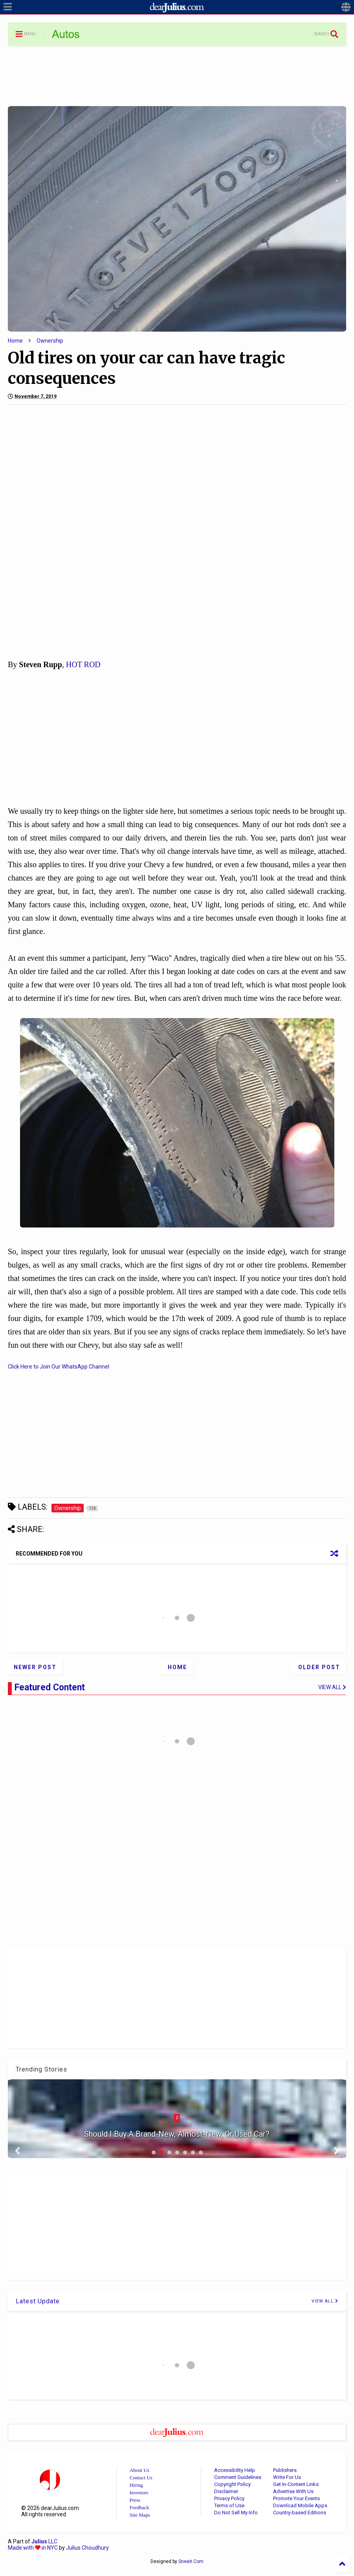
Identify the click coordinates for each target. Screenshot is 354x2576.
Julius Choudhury (87, 2548)
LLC (44, 2541)
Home (15, 341)
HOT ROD (83, 664)
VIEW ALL (325, 2301)
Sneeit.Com (191, 2561)
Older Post (319, 1667)
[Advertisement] (177, 75)
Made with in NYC (33, 2548)
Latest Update (38, 2301)
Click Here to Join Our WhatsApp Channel (58, 1366)
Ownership (50, 341)
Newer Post (35, 1667)
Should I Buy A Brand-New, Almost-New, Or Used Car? (177, 2134)
